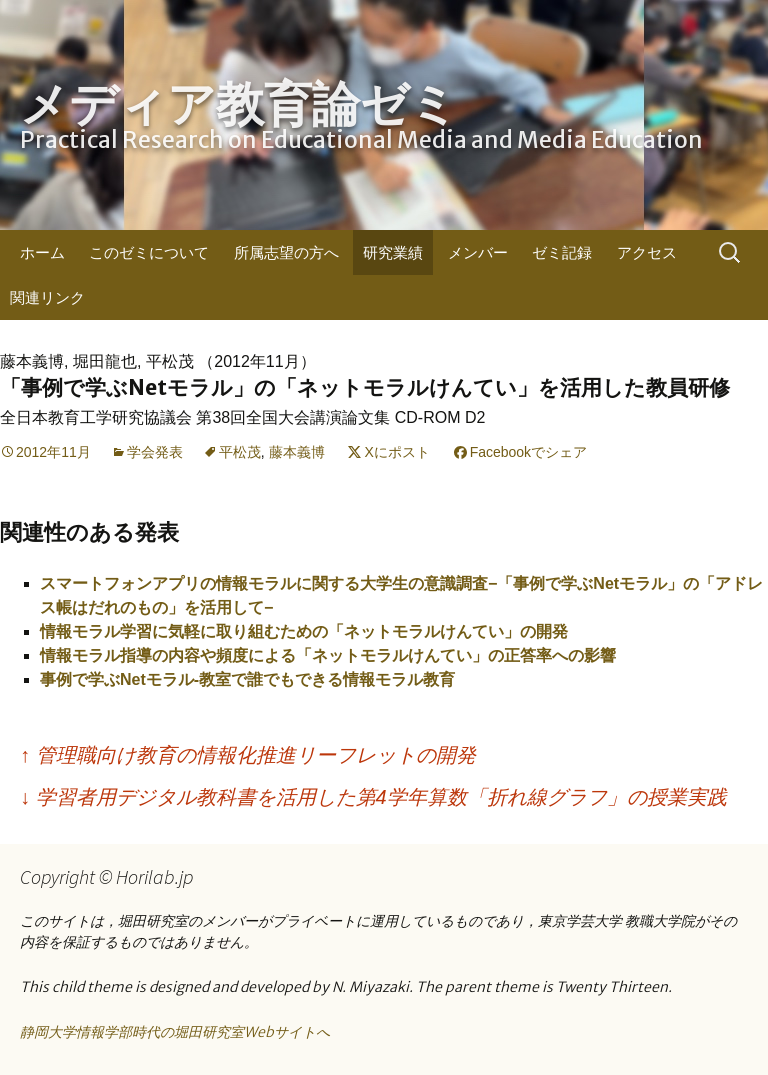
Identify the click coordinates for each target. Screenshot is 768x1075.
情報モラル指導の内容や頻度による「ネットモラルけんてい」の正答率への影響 (328, 655)
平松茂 (240, 452)
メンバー (478, 252)
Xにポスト (396, 452)
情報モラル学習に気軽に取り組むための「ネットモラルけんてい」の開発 (304, 631)
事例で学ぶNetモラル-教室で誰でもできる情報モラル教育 (247, 679)
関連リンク (47, 297)
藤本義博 (297, 452)
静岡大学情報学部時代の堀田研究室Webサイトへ (175, 1032)
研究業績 (393, 252)
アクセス (647, 252)
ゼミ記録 (562, 252)
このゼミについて (149, 252)
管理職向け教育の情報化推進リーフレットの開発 (248, 755)
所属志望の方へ (286, 252)
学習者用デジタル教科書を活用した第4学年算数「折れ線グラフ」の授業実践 (373, 797)
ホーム (42, 252)
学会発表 (155, 452)
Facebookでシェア (528, 452)
